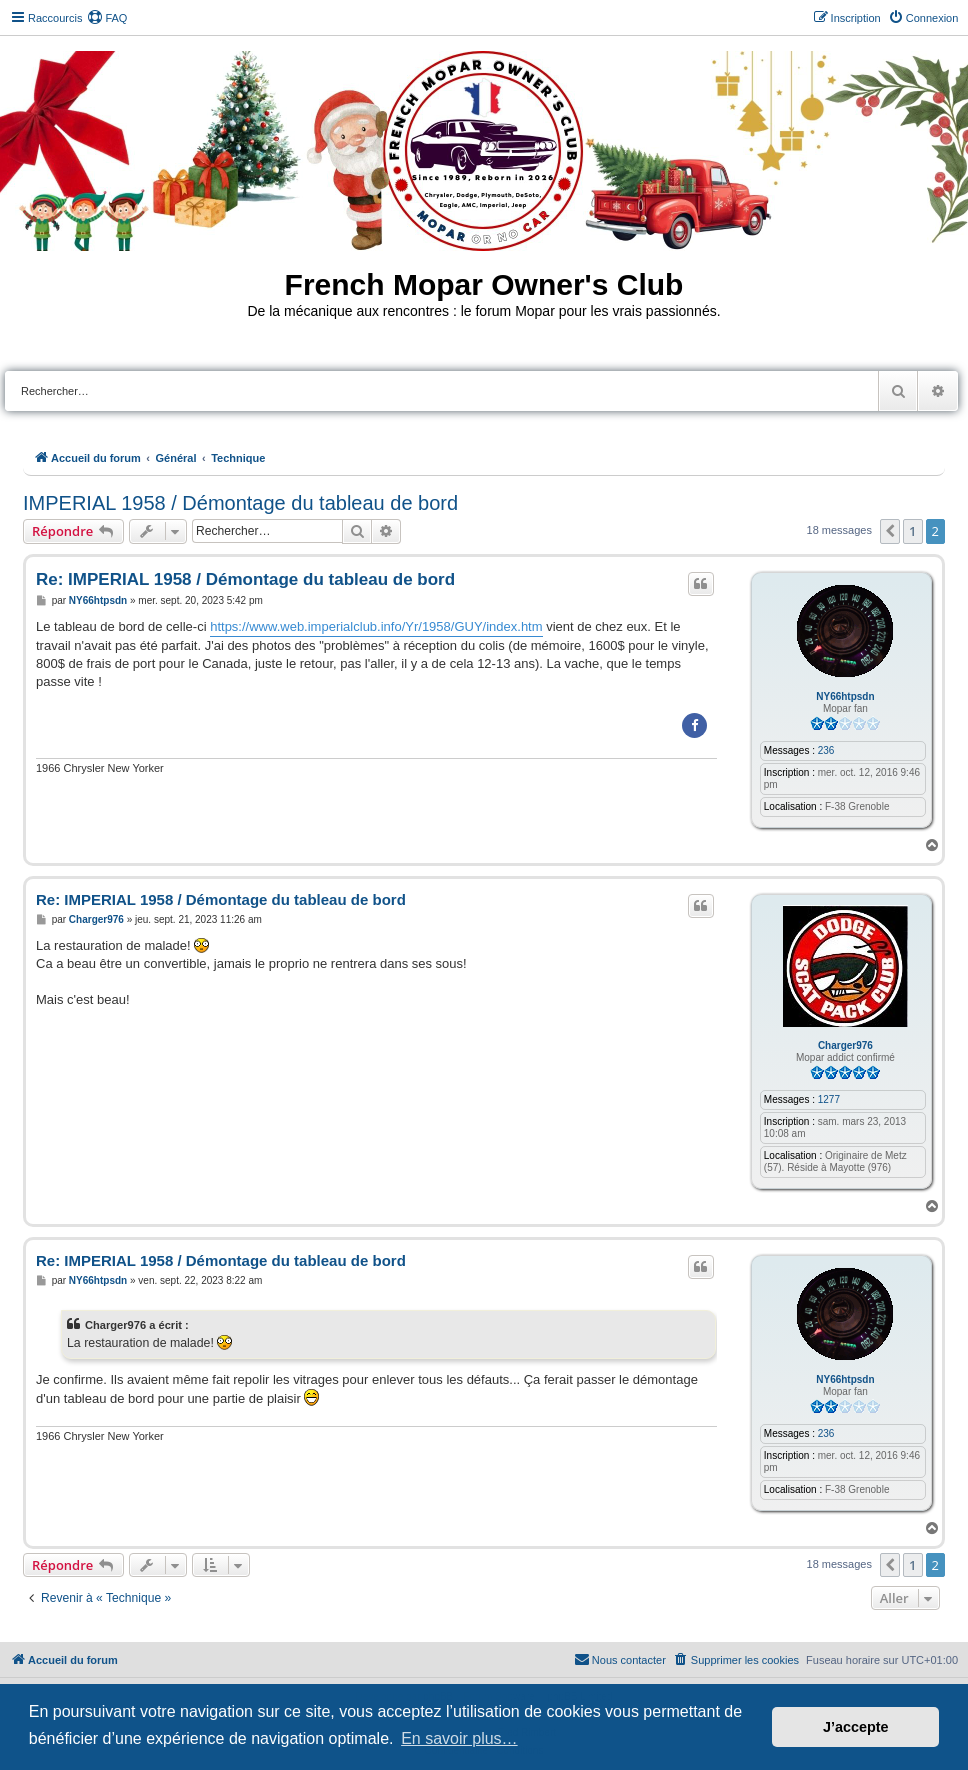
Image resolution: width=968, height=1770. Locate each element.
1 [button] (912, 531)
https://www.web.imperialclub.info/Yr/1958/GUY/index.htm (376, 626)
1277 (829, 1099)
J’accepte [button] (856, 1727)
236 (826, 750)
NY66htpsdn (845, 696)
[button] (890, 531)
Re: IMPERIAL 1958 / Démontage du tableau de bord (245, 579)
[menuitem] (107, 18)
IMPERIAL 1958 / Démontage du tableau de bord (240, 503)
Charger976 (845, 1045)
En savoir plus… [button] (459, 1738)
